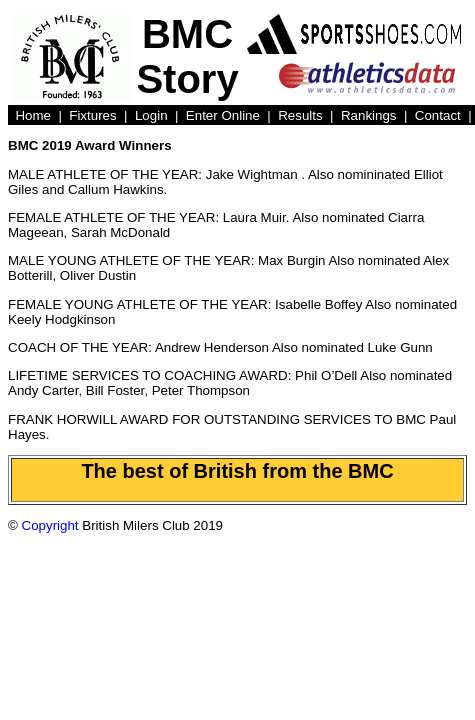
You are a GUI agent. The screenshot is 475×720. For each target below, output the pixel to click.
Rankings (369, 115)
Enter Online (223, 115)
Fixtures (92, 115)
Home (33, 115)
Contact (438, 115)
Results (300, 115)
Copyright (50, 525)
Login (151, 115)
